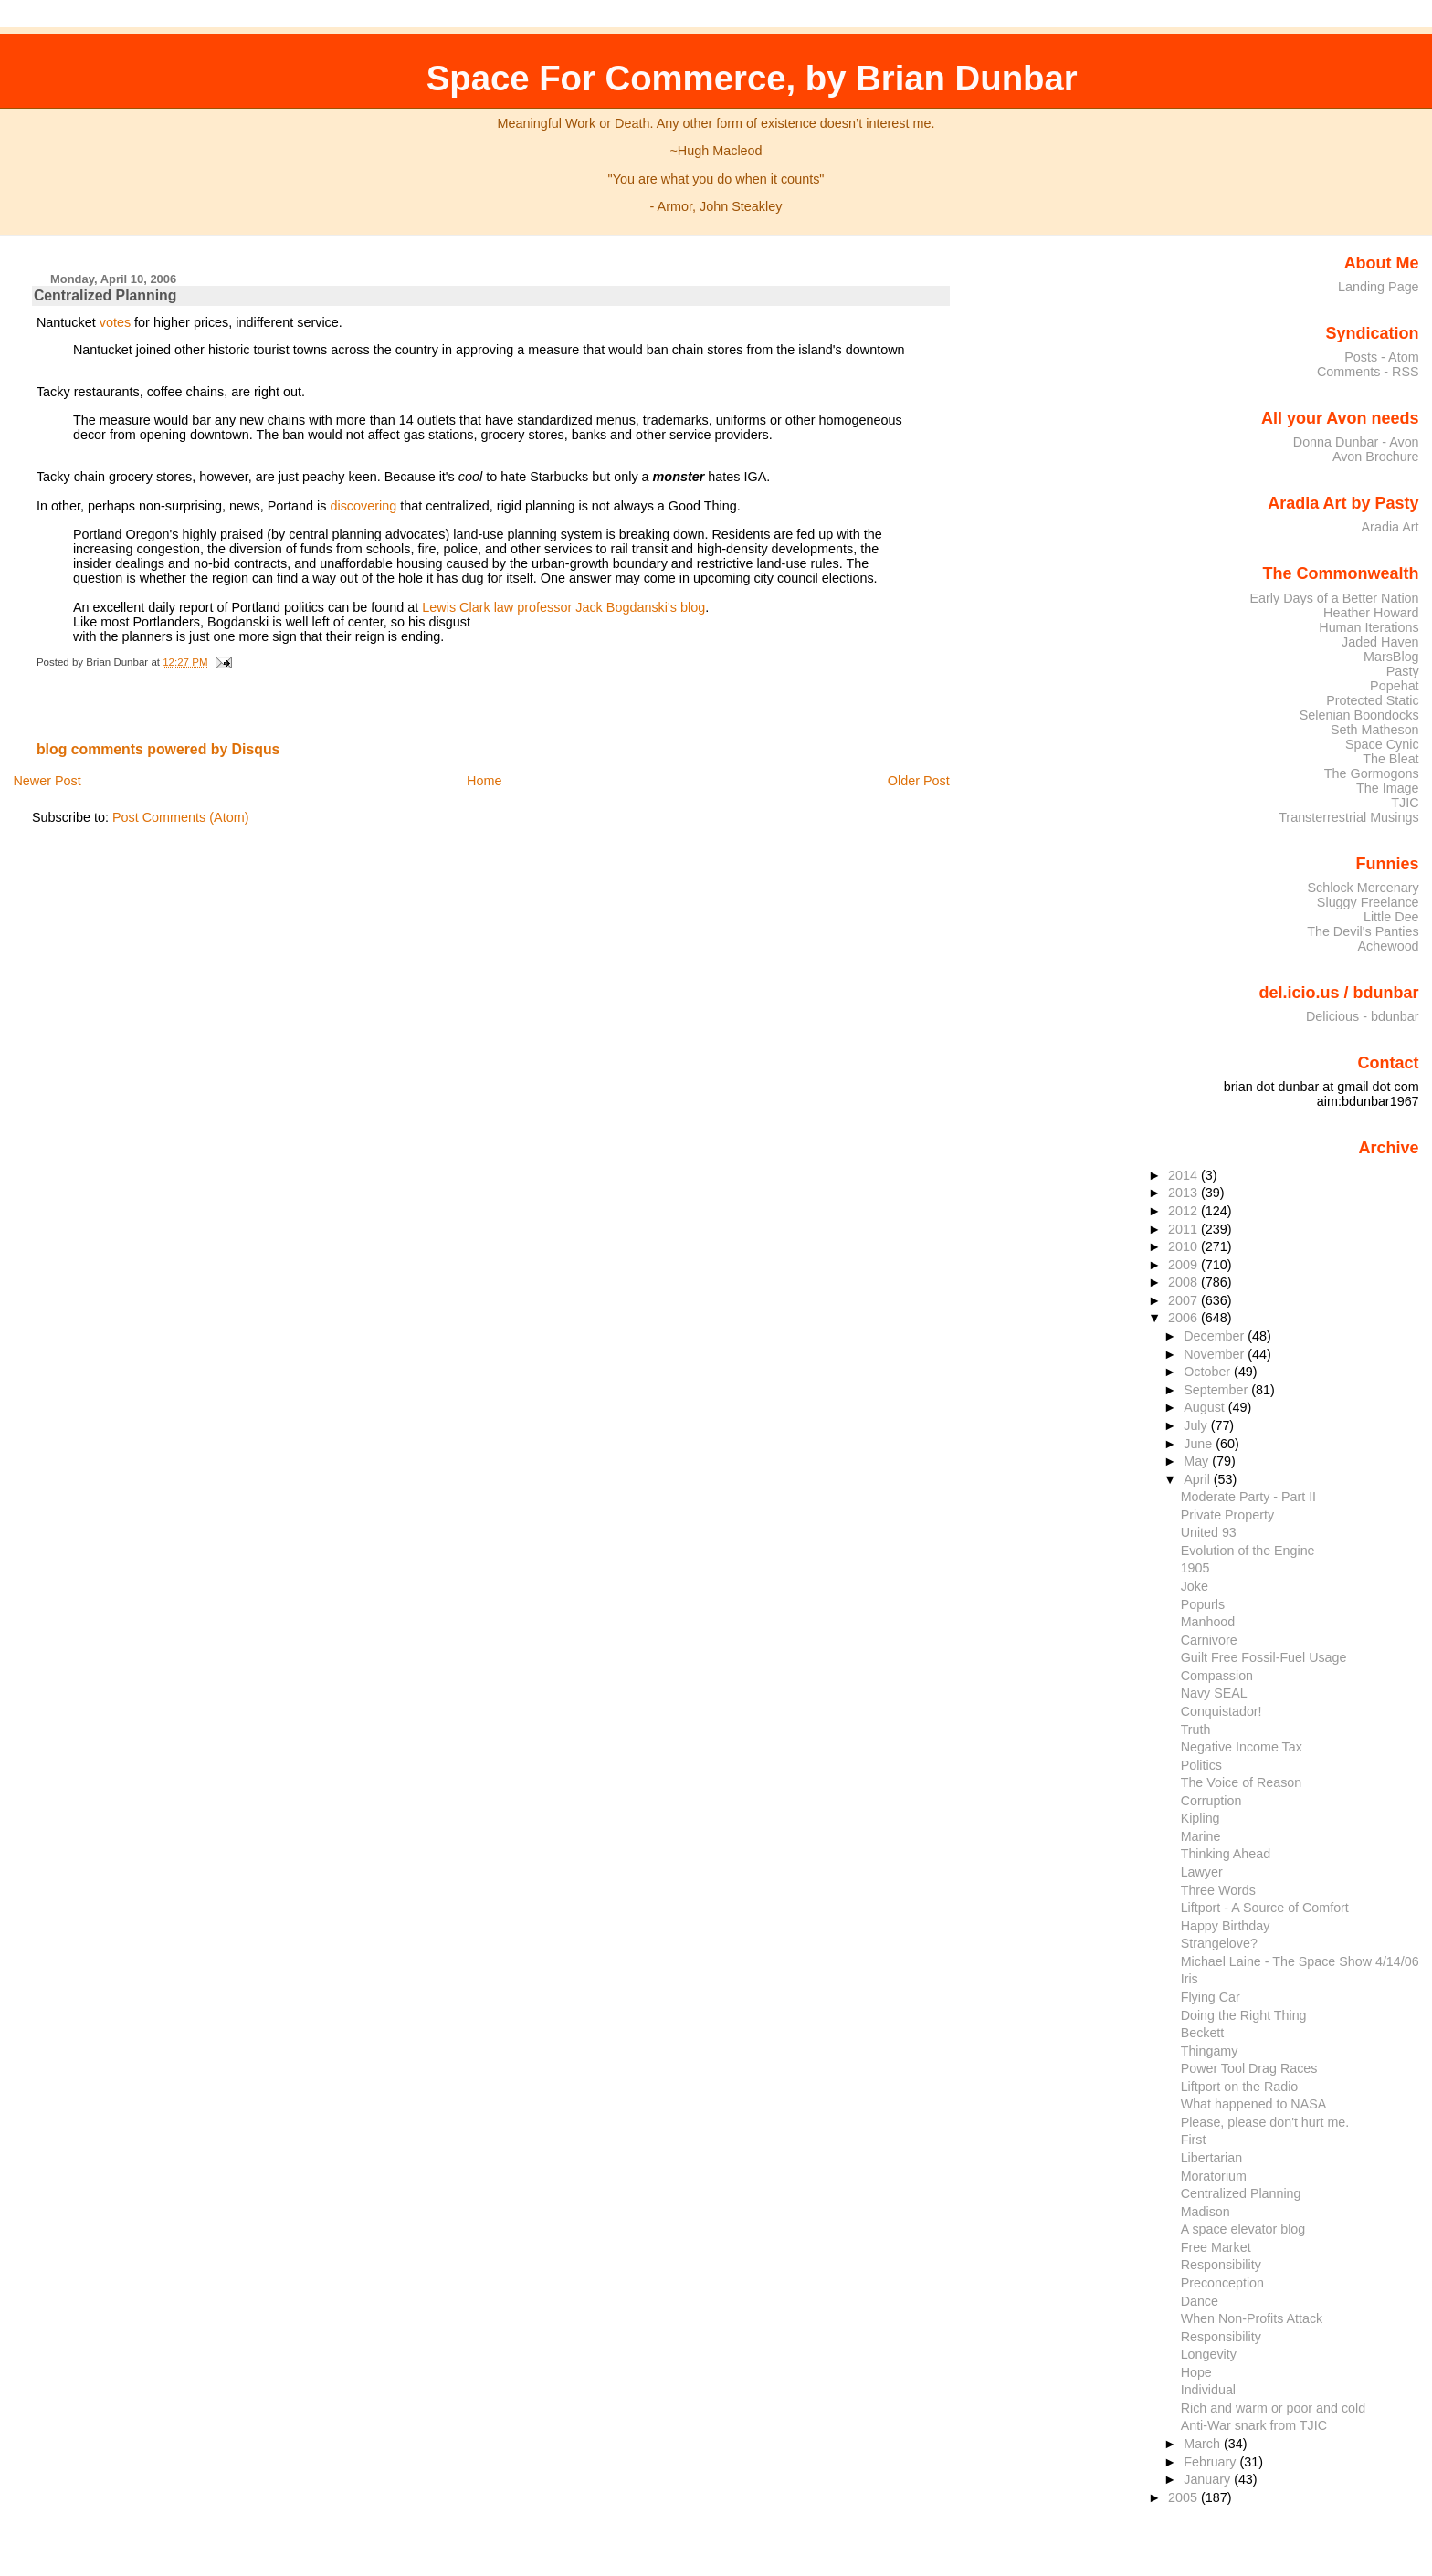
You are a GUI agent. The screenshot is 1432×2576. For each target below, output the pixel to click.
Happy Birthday (1225, 1926)
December (1216, 1336)
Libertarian (1211, 2157)
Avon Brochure (1375, 456)
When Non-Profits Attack (1252, 2318)
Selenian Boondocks (1359, 715)
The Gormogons (1371, 773)
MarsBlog (1391, 656)
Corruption (1211, 1800)
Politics (1201, 1765)
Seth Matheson (1375, 729)
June (1200, 1443)
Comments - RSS (1368, 371)
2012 (1184, 1211)
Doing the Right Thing (1244, 2015)
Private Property (1227, 1515)
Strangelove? (1219, 1943)
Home (484, 780)
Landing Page (1378, 286)
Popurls (1203, 1604)
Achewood (1388, 946)
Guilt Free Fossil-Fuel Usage (1264, 1657)
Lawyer (1202, 1872)
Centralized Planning (105, 295)
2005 (1184, 2497)
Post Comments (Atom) (180, 817)
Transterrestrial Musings (1348, 817)
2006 (1184, 1317)
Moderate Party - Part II (1248, 1496)
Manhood (1208, 1621)
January (1209, 2479)
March (1204, 2443)
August (1206, 1407)
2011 (1184, 1229)
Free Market (1216, 2247)
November (1216, 1354)
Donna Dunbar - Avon (1356, 442)
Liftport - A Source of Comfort (1265, 1907)
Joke (1194, 1586)
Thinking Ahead (1225, 1853)
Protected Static (1372, 700)
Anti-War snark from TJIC (1254, 2425)
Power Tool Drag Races (1249, 2068)
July (1197, 1425)
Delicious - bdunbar (1362, 1016)
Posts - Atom (1381, 357)
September (1217, 1390)
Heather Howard (1371, 612)
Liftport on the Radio (1240, 2086)
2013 (1184, 1192)
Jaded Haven (1380, 642)
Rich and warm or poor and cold (1273, 2408)
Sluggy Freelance (1368, 902)
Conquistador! (1221, 1711)
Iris (1189, 1978)
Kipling (1200, 1818)
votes (115, 322)
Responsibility (1221, 2264)
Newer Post (46, 780)
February (1211, 2462)
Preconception (1222, 2283)
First (1193, 2139)
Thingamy (1209, 2051)
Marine (1201, 1836)
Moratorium (1214, 2176)
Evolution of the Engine (1248, 1550)
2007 (1184, 1300)
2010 (1184, 1246)
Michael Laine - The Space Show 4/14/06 (1300, 1961)
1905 (1195, 1568)
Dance (1199, 2301)
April (1199, 1479)
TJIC (1404, 802)
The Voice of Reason (1241, 1782)
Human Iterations (1368, 627)
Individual (1208, 2389)
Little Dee (1391, 916)
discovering (363, 506)
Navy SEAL (1214, 1693)
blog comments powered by (158, 749)
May (1198, 1461)
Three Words (1218, 1890)
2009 (1184, 1264)
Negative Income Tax (1241, 1747)
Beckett (1203, 2032)
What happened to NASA (1254, 2104)
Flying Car (1210, 1997)
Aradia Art (1390, 527)
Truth (1196, 1729)
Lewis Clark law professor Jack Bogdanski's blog (563, 607)
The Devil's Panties (1362, 931)
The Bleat (1390, 759)
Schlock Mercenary (1363, 887)
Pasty (1402, 671)
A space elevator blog (1243, 2229)
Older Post (919, 780)
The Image (1387, 788)
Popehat (1394, 685)
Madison (1205, 2211)
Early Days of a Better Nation (1333, 598)
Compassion (1217, 1675)
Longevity (1209, 2354)
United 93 (1209, 1532)
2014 (1184, 1175)
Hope (1196, 2372)
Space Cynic (1382, 744)
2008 (1184, 1282)
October (1209, 1371)
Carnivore (1209, 1640)
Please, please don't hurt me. (1265, 2122)
